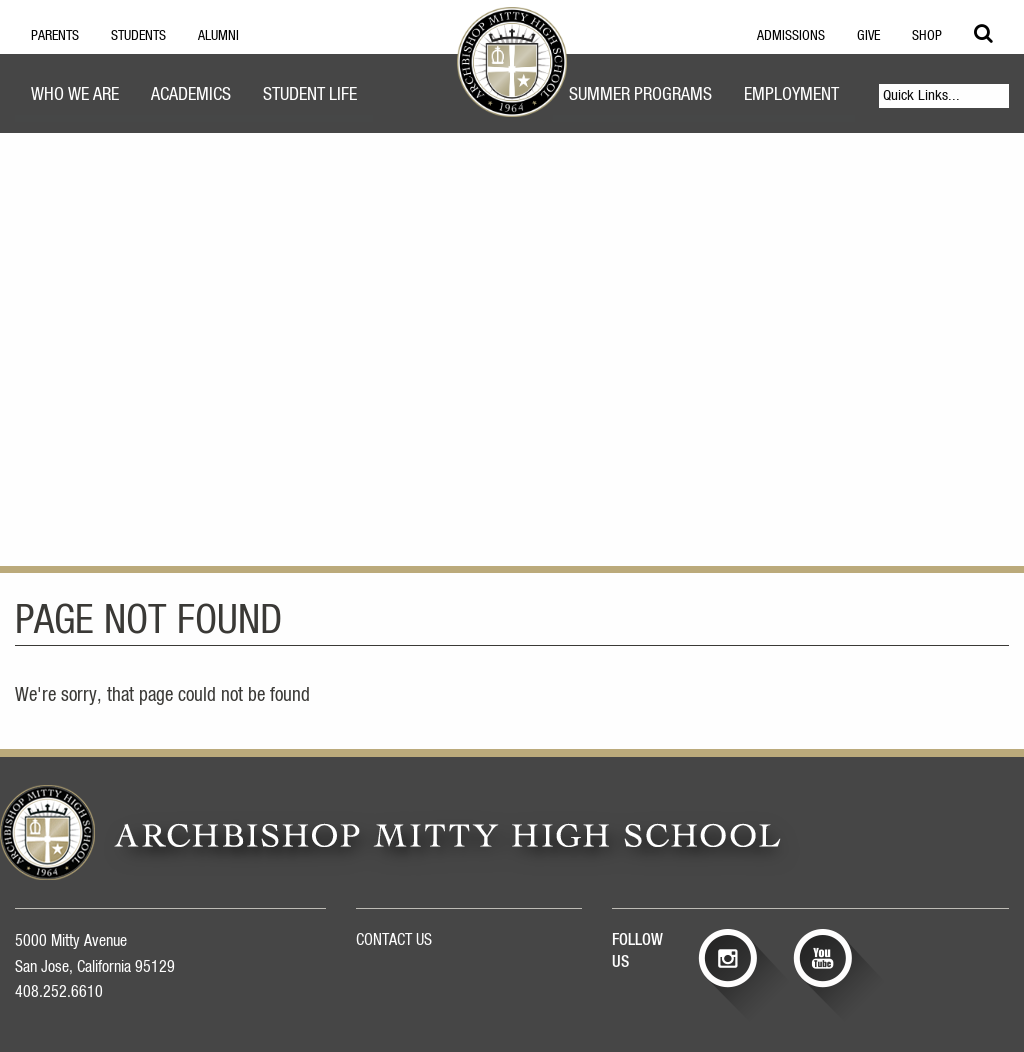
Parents (55, 36)
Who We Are (75, 95)
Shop (927, 36)
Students (138, 36)
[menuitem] (75, 97)
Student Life (310, 95)
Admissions (791, 36)
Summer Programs (640, 95)
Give (868, 36)
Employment (791, 95)
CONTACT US (394, 940)
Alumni (218, 36)
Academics (191, 95)
